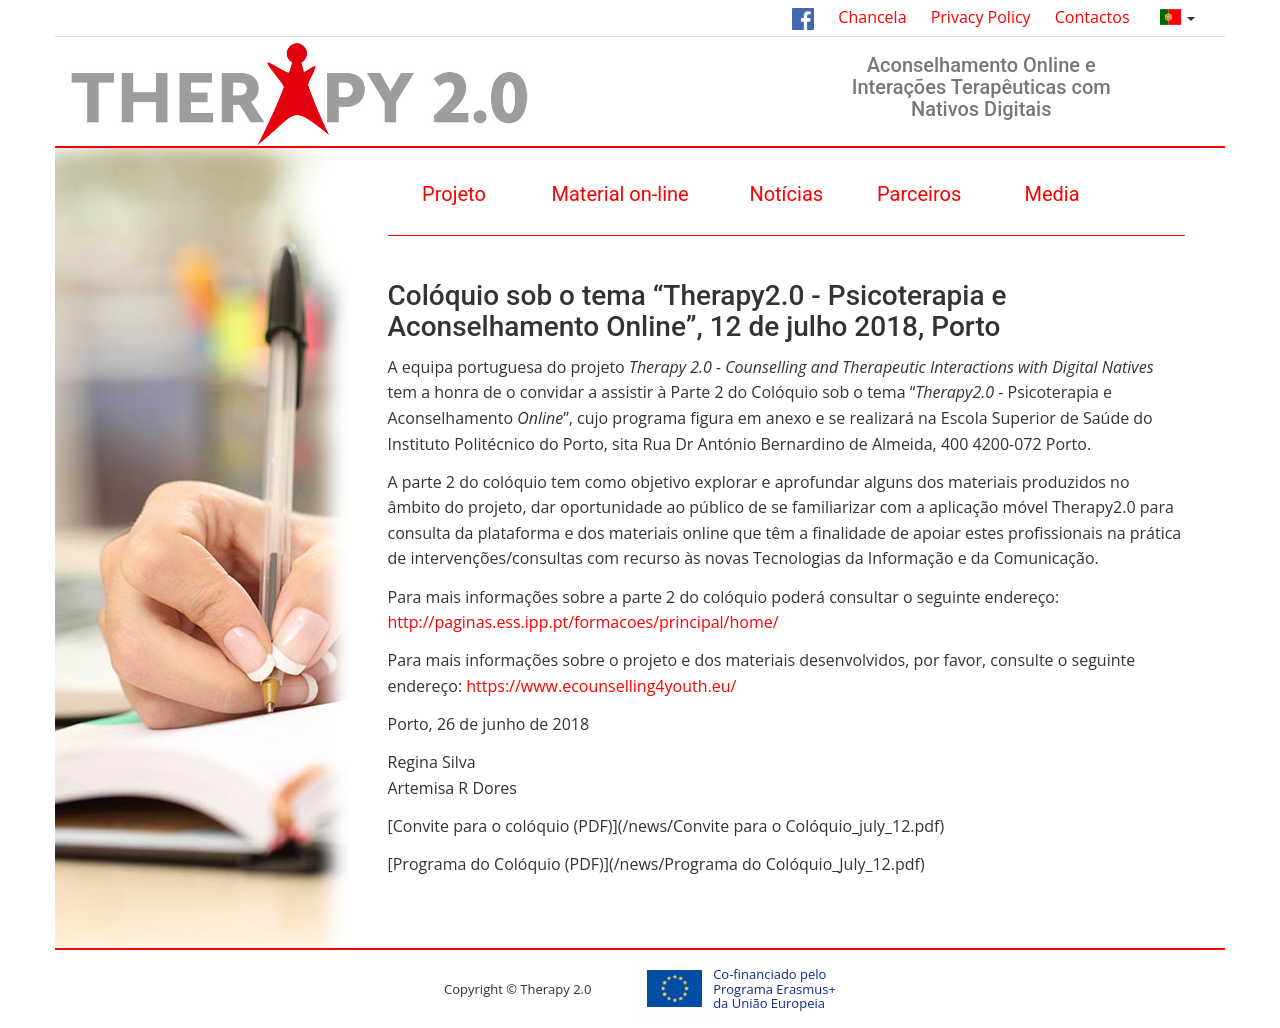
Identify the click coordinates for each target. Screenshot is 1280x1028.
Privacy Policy (981, 17)
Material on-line (620, 194)
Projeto (454, 194)
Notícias (786, 194)
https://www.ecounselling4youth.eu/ (601, 686)
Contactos (1092, 17)
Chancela (872, 17)
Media (1052, 194)
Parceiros (919, 194)
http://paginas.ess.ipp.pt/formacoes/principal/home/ (583, 622)
